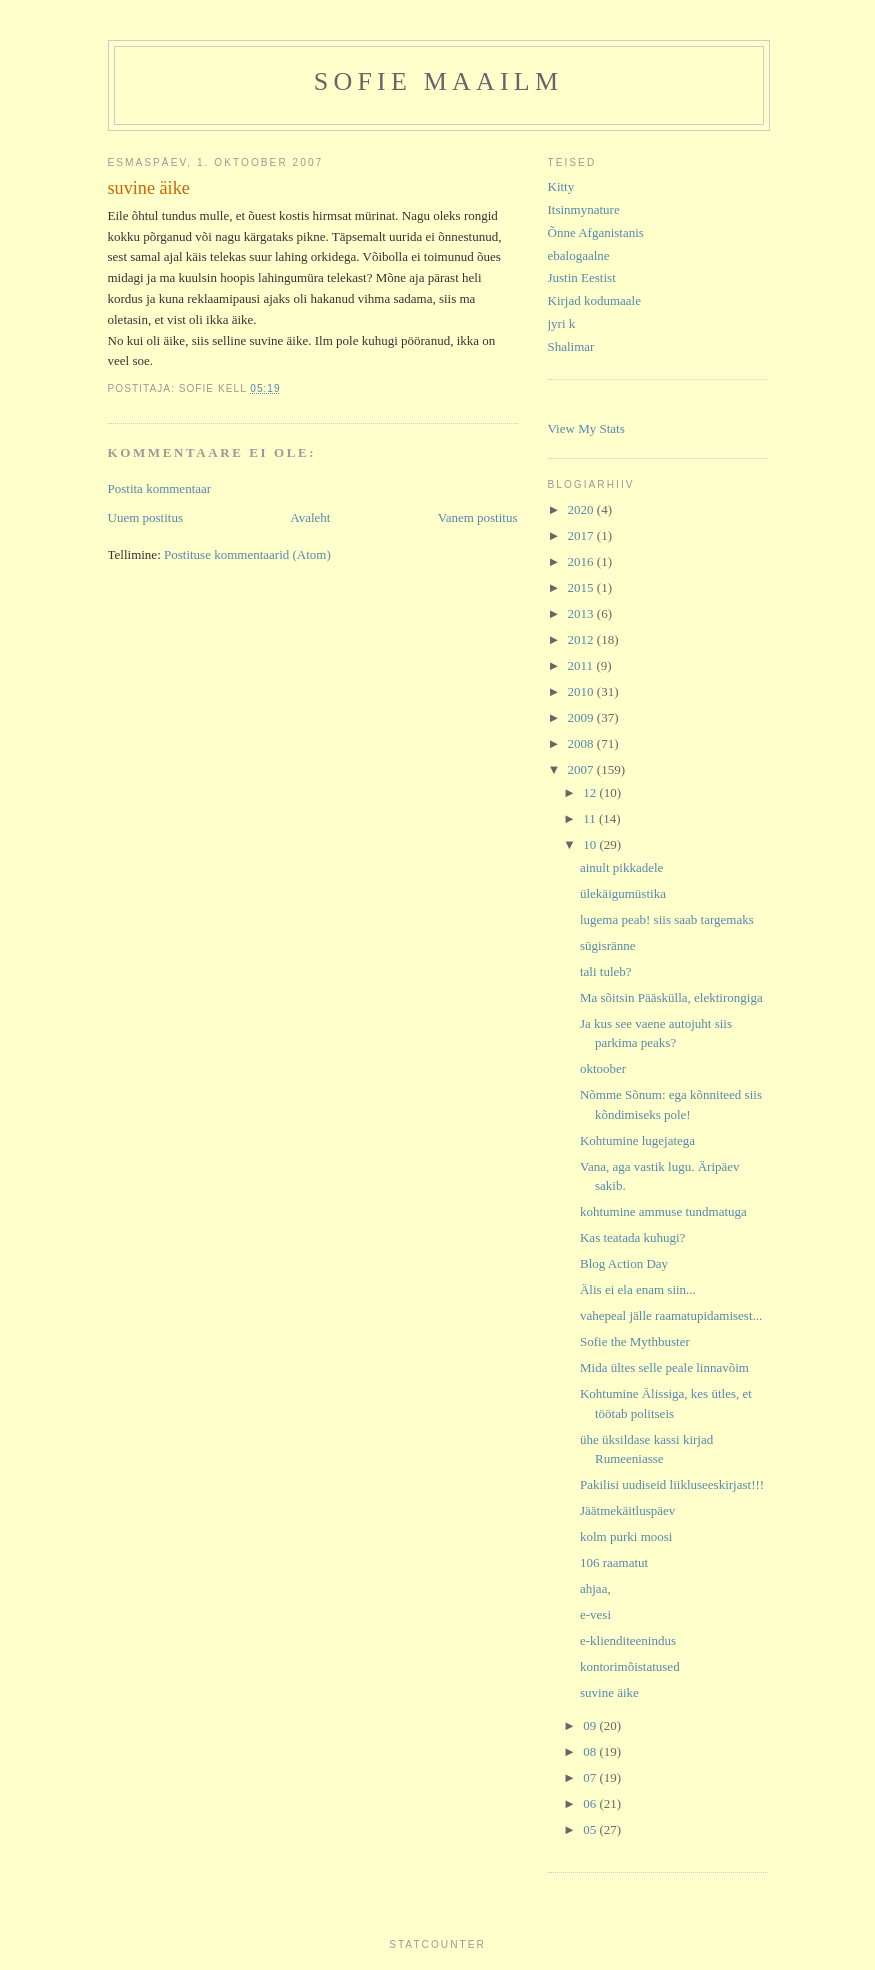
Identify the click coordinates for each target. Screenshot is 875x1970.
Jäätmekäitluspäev (627, 1510)
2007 (582, 769)
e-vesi (595, 1614)
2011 (582, 665)
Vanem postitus (478, 517)
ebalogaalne (579, 255)
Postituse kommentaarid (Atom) (247, 554)
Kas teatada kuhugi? (632, 1237)
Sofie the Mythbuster (635, 1341)
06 (591, 1803)
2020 (582, 509)
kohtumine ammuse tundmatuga (663, 1211)
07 (591, 1777)
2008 (582, 743)
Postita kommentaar (160, 488)
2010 (582, 691)
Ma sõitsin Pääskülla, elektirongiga (671, 997)
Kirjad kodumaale (595, 300)
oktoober (603, 1068)
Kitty (561, 186)
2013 (582, 613)
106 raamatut (614, 1562)
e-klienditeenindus (628, 1640)
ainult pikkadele (621, 867)
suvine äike (609, 1692)
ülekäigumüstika (623, 893)
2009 (582, 717)
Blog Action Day (624, 1263)
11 (591, 818)
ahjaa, (595, 1588)
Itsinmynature (584, 209)
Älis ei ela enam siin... (638, 1289)
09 (591, 1725)
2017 (582, 535)
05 (591, 1829)
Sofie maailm (438, 81)
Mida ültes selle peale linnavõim (664, 1367)
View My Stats (586, 428)
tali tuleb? (606, 971)
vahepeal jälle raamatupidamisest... (671, 1315)
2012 (582, 639)
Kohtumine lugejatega (637, 1140)
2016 (582, 561)
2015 (582, 587)
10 (591, 844)
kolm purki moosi (626, 1536)
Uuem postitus (145, 517)
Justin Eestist (582, 277)
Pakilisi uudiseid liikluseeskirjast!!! (672, 1484)
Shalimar (571, 346)
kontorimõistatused (630, 1666)
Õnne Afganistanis (596, 232)
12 (591, 792)
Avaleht (310, 517)
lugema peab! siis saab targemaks (667, 919)
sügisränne (608, 945)
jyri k (562, 323)
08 (591, 1751)
